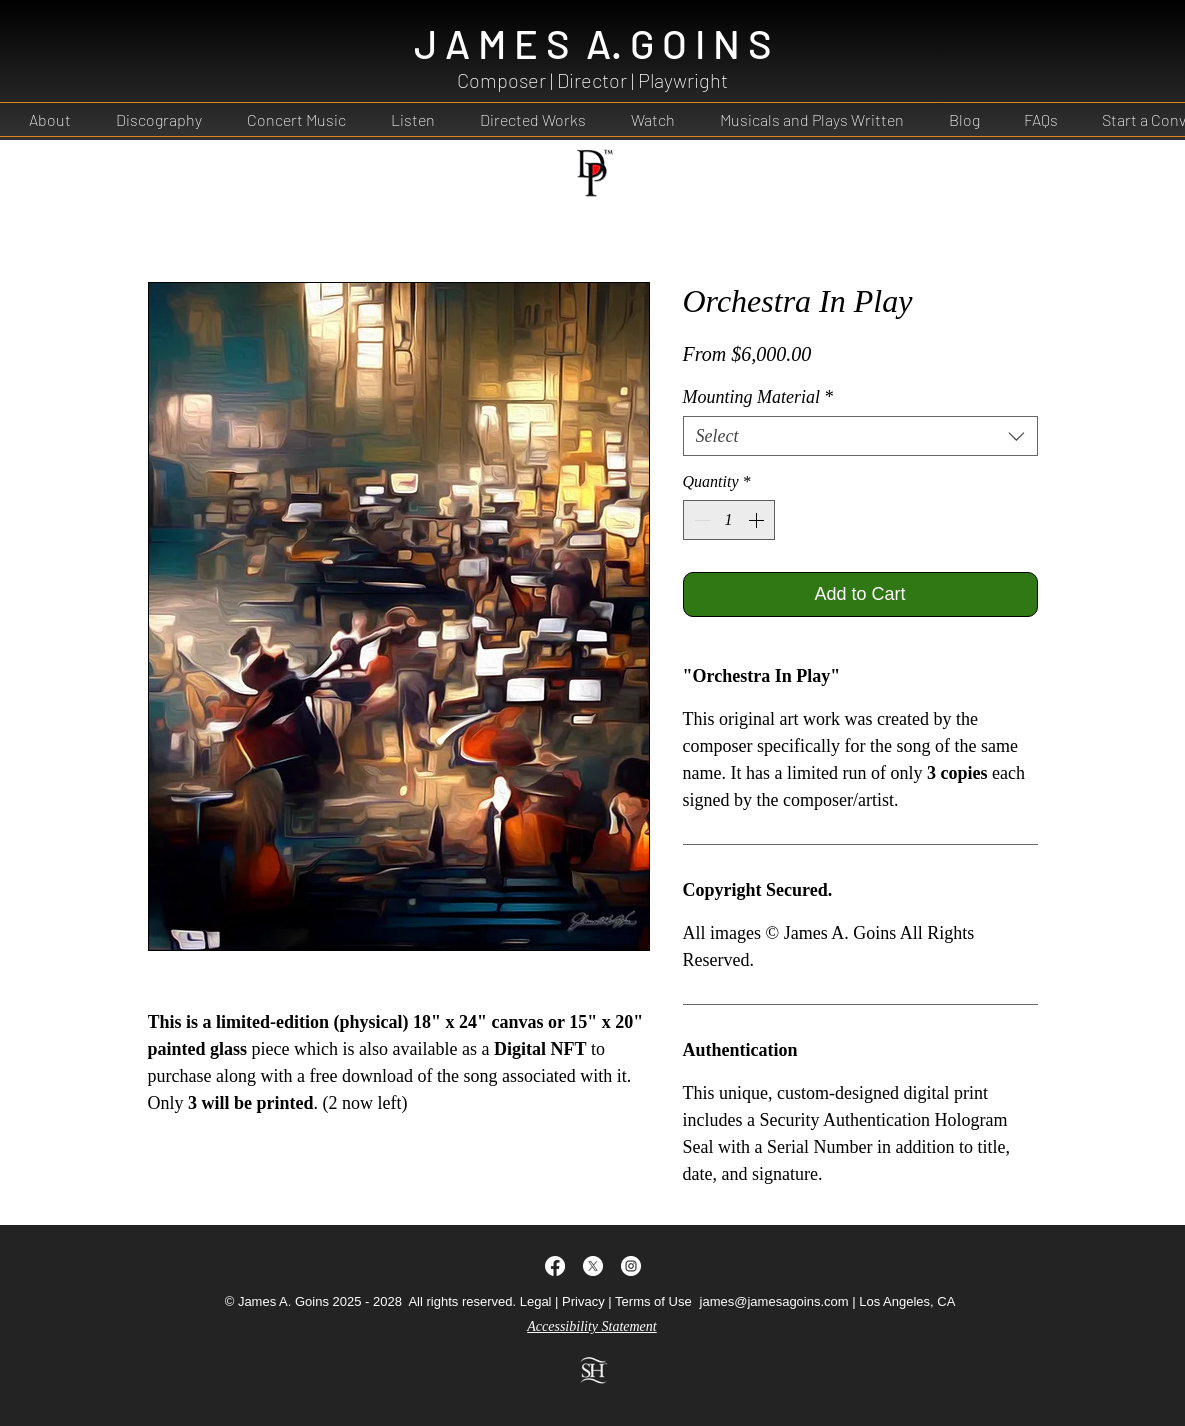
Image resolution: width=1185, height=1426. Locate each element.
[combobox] (860, 436)
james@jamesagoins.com (774, 1301)
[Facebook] (555, 1266)
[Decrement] (700, 520)
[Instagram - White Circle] (631, 1266)
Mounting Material (758, 397)
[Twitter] (593, 1266)
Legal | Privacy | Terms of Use (606, 1301)
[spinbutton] (729, 520)
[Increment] (758, 520)
